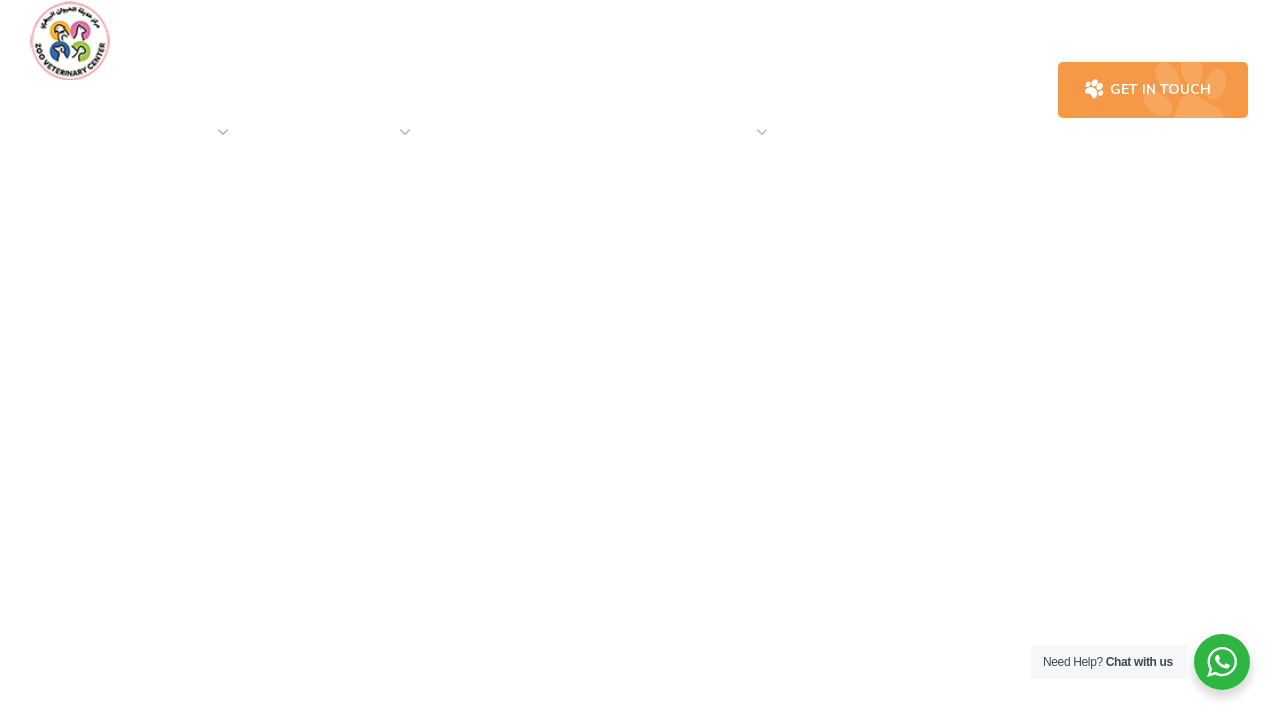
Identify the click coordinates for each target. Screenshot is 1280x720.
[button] (961, 90)
